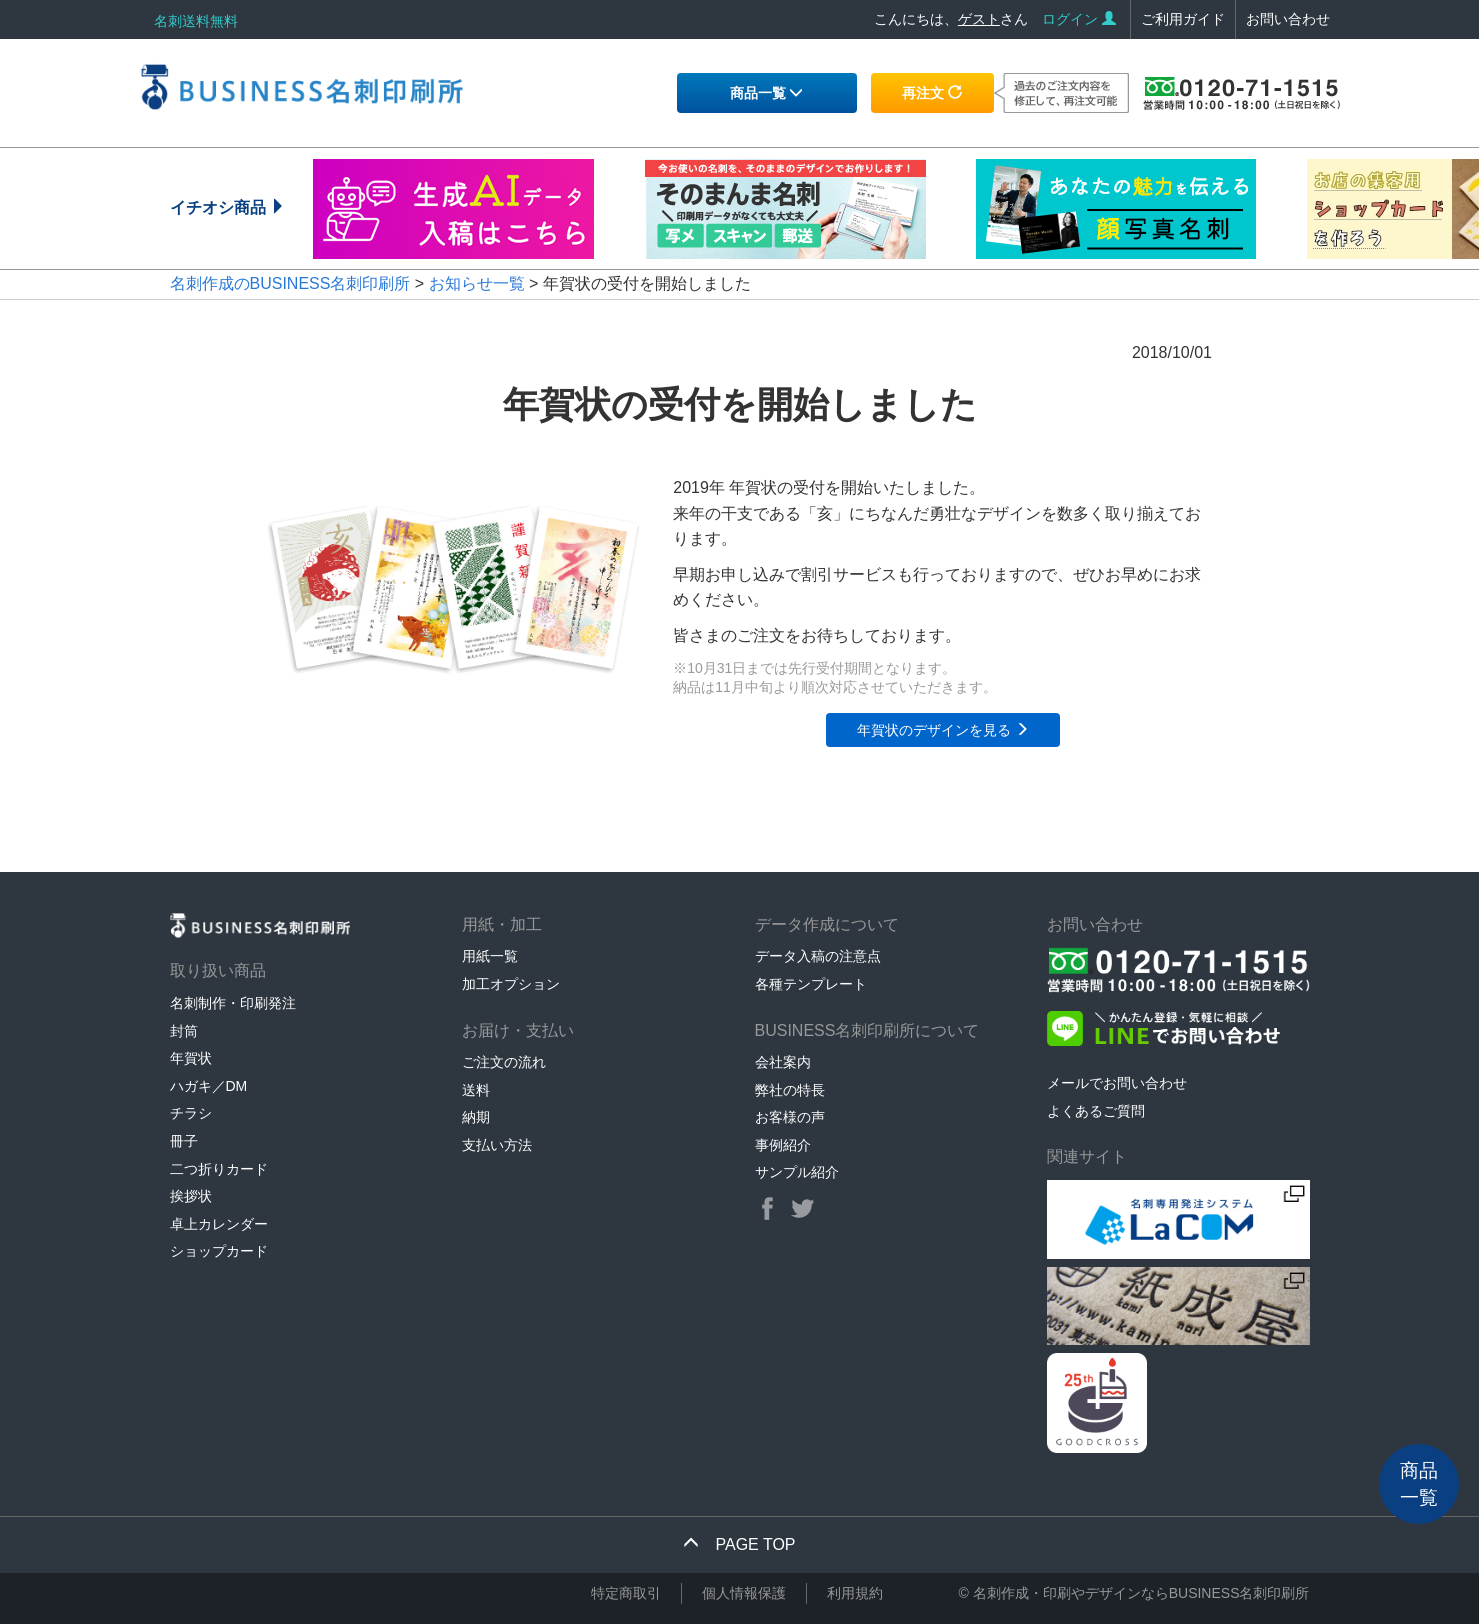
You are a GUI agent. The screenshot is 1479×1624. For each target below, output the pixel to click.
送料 (476, 1090)
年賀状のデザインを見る (943, 730)
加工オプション (511, 984)
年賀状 (191, 1058)
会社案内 (783, 1062)
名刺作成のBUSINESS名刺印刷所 (290, 283)
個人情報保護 (744, 1593)
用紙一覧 (490, 956)
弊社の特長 (790, 1090)
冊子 (184, 1141)
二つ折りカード (219, 1169)
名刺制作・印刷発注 (233, 1003)
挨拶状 (191, 1196)
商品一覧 (767, 93)
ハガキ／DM (209, 1086)
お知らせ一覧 (477, 283)
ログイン (1079, 19)
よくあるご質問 (1096, 1111)
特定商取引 (626, 1593)
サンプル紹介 (797, 1172)
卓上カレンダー (219, 1224)
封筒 (184, 1031)
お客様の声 (790, 1117)
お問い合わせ (1288, 19)
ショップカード (219, 1251)
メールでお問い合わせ (1117, 1083)
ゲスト (979, 19)
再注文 (932, 93)
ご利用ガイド (1183, 19)
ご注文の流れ (504, 1062)
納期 (476, 1117)
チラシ (191, 1113)
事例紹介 (783, 1145)
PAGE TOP (739, 1544)
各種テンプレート (811, 984)
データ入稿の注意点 (818, 956)
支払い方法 (497, 1145)
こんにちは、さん (951, 19)
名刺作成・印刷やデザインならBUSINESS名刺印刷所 (1141, 1593)
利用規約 (855, 1593)
